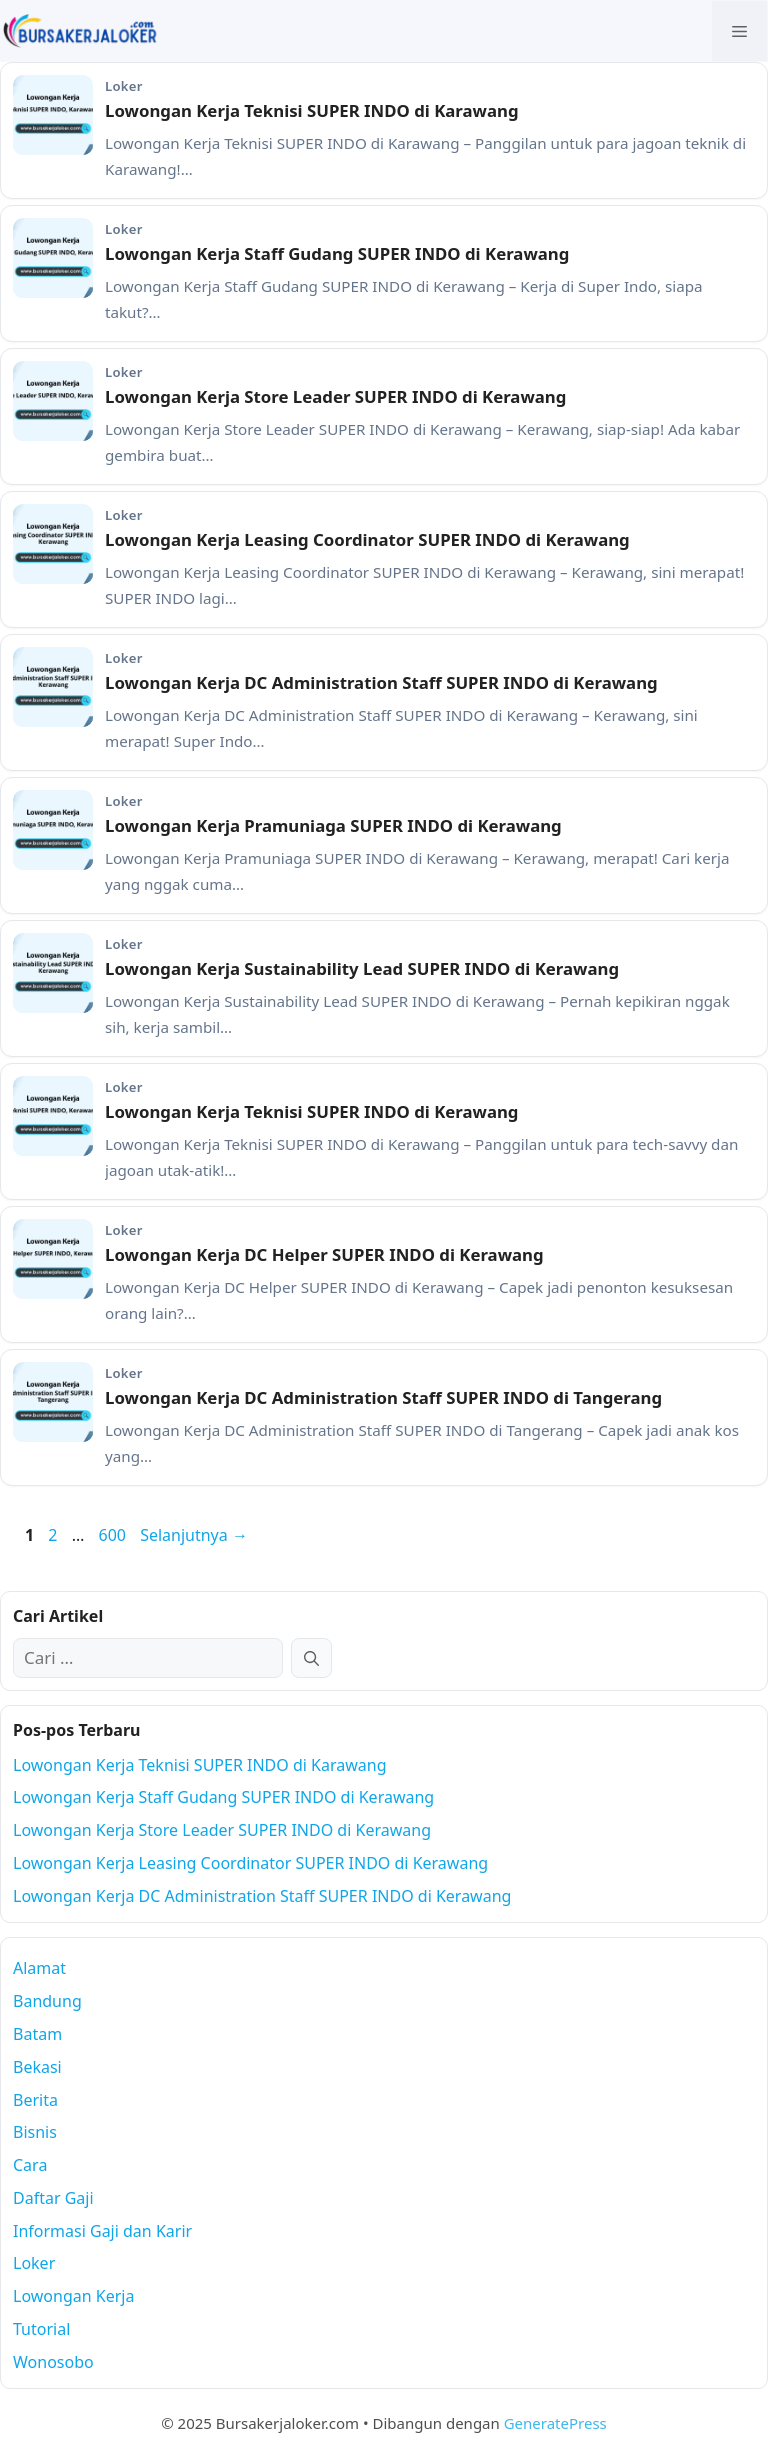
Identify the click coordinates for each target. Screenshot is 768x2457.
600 (113, 1535)
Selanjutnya (194, 1535)
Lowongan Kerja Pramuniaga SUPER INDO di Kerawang (333, 825)
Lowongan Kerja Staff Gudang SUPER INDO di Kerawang (337, 253)
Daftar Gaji (53, 2198)
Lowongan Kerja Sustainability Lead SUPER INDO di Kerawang (362, 968)
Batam (37, 2034)
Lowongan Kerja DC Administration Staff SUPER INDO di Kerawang (381, 682)
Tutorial (41, 2329)
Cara (30, 2165)
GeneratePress (555, 2423)
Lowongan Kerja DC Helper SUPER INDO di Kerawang (324, 1254)
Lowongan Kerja (73, 2296)
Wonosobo (53, 2362)
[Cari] (311, 1658)
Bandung (47, 2001)
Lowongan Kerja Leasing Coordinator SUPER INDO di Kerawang (367, 539)
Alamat (39, 1968)
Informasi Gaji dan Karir (102, 2231)
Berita (35, 2100)
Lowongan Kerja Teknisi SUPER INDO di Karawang (312, 110)
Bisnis (35, 2132)
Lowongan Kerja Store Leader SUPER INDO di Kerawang (335, 396)
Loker (34, 2263)
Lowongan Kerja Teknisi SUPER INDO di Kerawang (311, 1111)
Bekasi (37, 2067)
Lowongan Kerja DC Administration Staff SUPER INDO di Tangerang (383, 1397)
